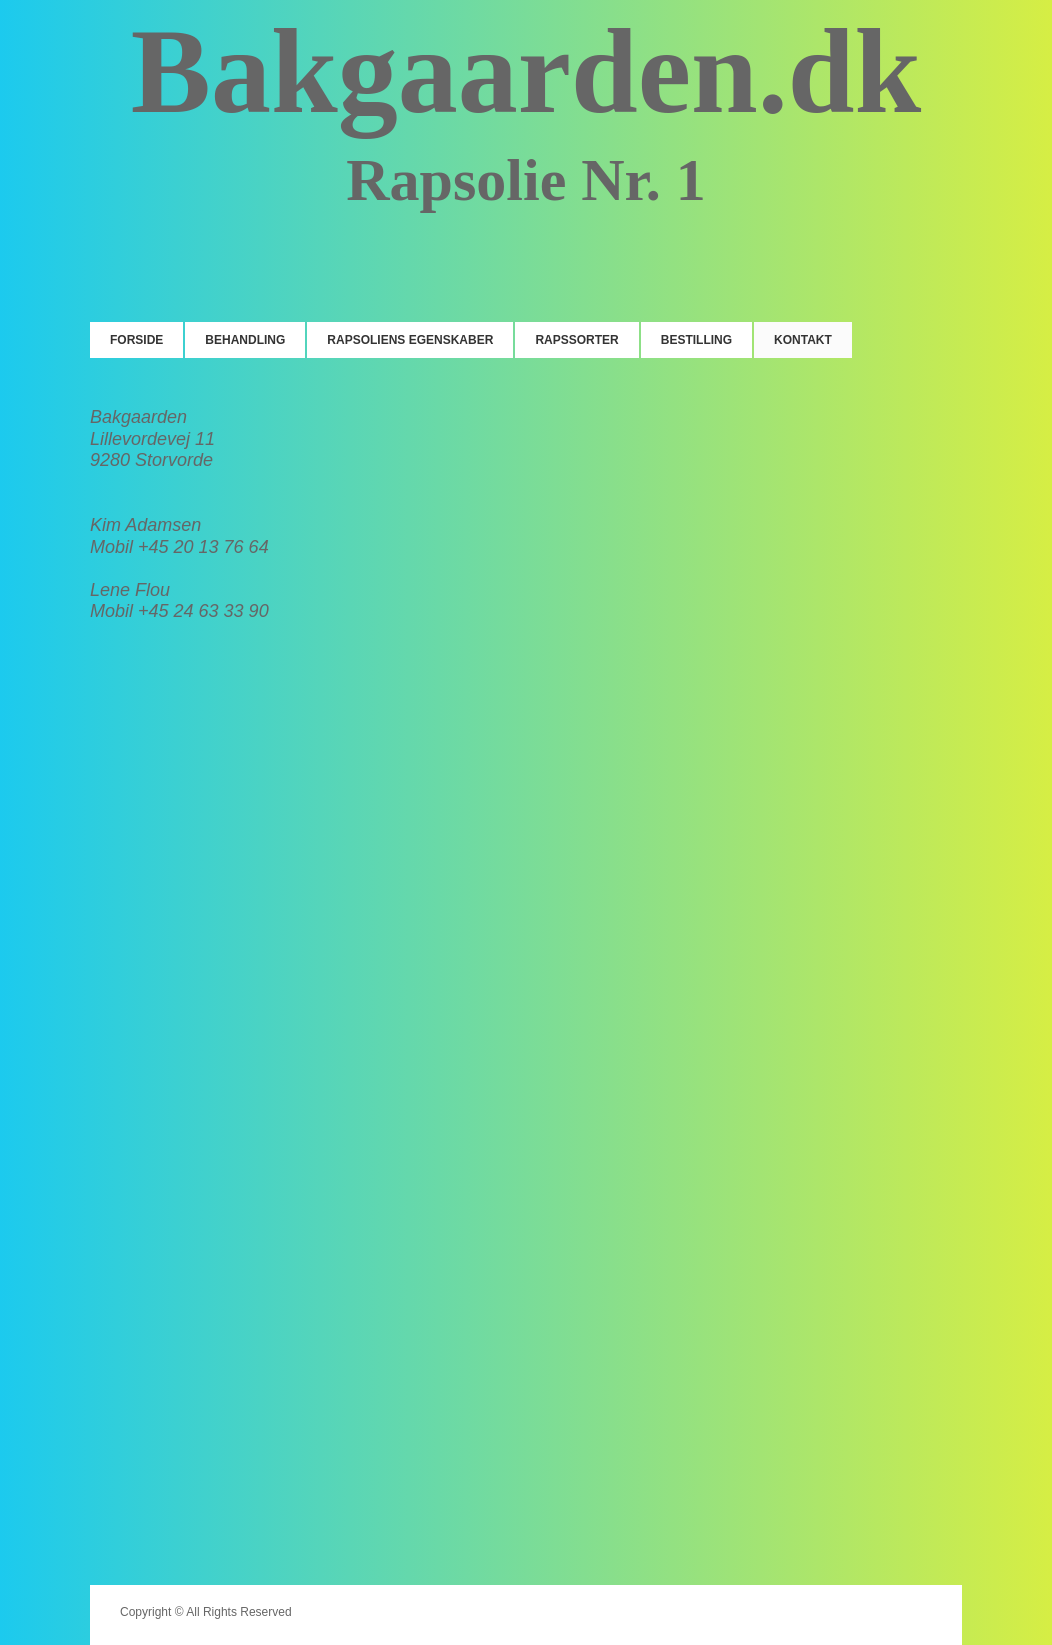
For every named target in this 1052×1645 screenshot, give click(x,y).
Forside (136, 340)
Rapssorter (576, 340)
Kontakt (803, 340)
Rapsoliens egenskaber (410, 340)
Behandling (245, 340)
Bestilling (696, 340)
